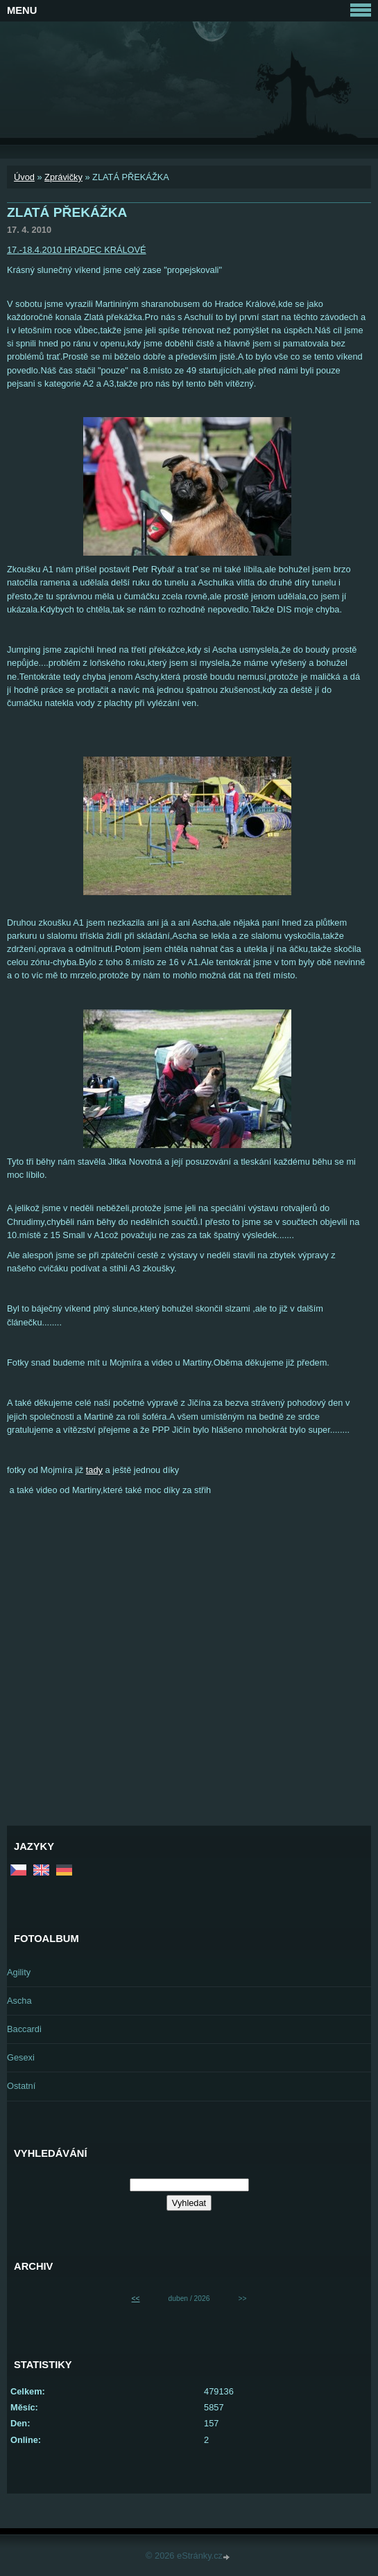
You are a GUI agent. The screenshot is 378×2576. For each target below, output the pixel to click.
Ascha (19, 2000)
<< (136, 2298)
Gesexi (21, 2057)
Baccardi (24, 2029)
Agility (19, 1972)
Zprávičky (63, 177)
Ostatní (21, 2086)
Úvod (24, 177)
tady (94, 1470)
